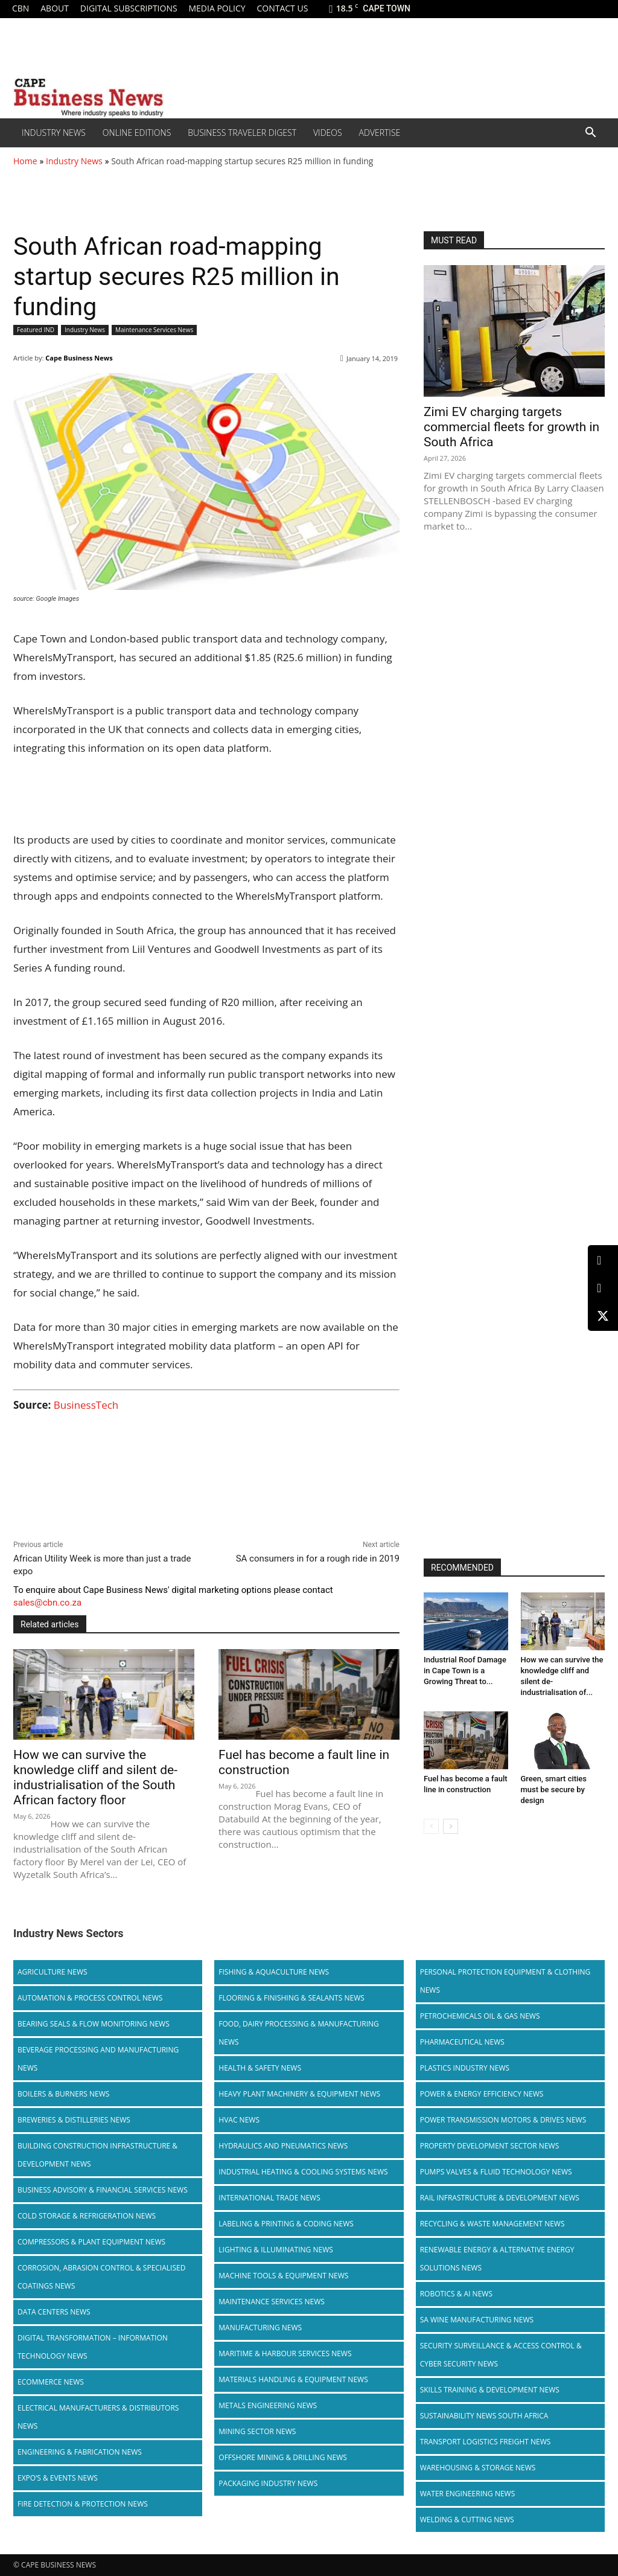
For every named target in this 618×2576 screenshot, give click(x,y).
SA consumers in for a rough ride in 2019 (318, 1558)
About (54, 8)
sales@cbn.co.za (47, 1602)
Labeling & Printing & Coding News (286, 2224)
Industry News (54, 132)
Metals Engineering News (267, 2405)
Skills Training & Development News (489, 2390)
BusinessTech (86, 1405)
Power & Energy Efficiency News (482, 2094)
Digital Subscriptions (128, 8)
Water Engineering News (467, 2493)
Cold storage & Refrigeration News (87, 2216)
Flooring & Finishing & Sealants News (291, 1998)
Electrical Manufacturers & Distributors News (98, 2417)
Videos (327, 132)
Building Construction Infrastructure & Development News (97, 2155)
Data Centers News (54, 2312)
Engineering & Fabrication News (80, 2452)
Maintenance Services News (154, 330)
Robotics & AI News (456, 2294)
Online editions (137, 132)
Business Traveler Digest (242, 132)
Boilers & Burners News (63, 2094)
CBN (20, 8)
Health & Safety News (259, 2068)
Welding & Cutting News (467, 2519)
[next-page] (450, 1826)
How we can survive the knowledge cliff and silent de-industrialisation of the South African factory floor (95, 1777)
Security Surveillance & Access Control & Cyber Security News (501, 2355)
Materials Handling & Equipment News (293, 2379)
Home (25, 161)
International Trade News (269, 2198)
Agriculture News (53, 1972)
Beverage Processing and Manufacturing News (98, 2059)
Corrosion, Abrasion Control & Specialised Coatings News (101, 2277)
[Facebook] (603, 1288)
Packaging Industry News (267, 2483)
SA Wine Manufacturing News (477, 2320)
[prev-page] (431, 1826)
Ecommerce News (51, 2382)
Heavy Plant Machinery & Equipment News (299, 2094)
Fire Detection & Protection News (83, 2504)
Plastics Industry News (465, 2068)
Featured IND (35, 330)
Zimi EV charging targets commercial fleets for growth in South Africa (511, 427)
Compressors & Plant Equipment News (91, 2242)
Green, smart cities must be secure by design (554, 1789)
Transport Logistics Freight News (485, 2442)
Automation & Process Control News (90, 1998)
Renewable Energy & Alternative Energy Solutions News (497, 2258)
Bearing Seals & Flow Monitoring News (94, 2024)
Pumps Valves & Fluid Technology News (496, 2172)
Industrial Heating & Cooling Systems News (302, 2172)
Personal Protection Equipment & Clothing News (505, 1981)
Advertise (380, 132)
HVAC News (239, 2120)
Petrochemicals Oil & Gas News (480, 2016)
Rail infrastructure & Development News (499, 2198)
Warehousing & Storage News (478, 2467)
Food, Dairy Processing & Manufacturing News (298, 2033)
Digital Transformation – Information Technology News (93, 2347)
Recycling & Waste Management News (492, 2224)
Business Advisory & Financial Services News (103, 2190)
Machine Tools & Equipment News (283, 2275)
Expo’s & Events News (58, 2478)
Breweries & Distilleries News (74, 2120)
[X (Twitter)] (603, 1316)
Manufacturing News (260, 2327)
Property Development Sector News (489, 2146)
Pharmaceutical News (462, 2042)
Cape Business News (78, 357)
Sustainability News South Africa (484, 2416)
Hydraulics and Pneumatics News (283, 2146)
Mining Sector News (257, 2431)
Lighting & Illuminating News (275, 2249)
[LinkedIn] (603, 1260)
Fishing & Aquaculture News (273, 1972)
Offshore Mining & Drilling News (282, 2457)
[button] (590, 133)
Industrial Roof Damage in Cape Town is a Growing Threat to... (465, 1670)
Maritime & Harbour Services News (284, 2353)
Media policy (216, 8)
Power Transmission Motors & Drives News (503, 2120)
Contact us (282, 8)
